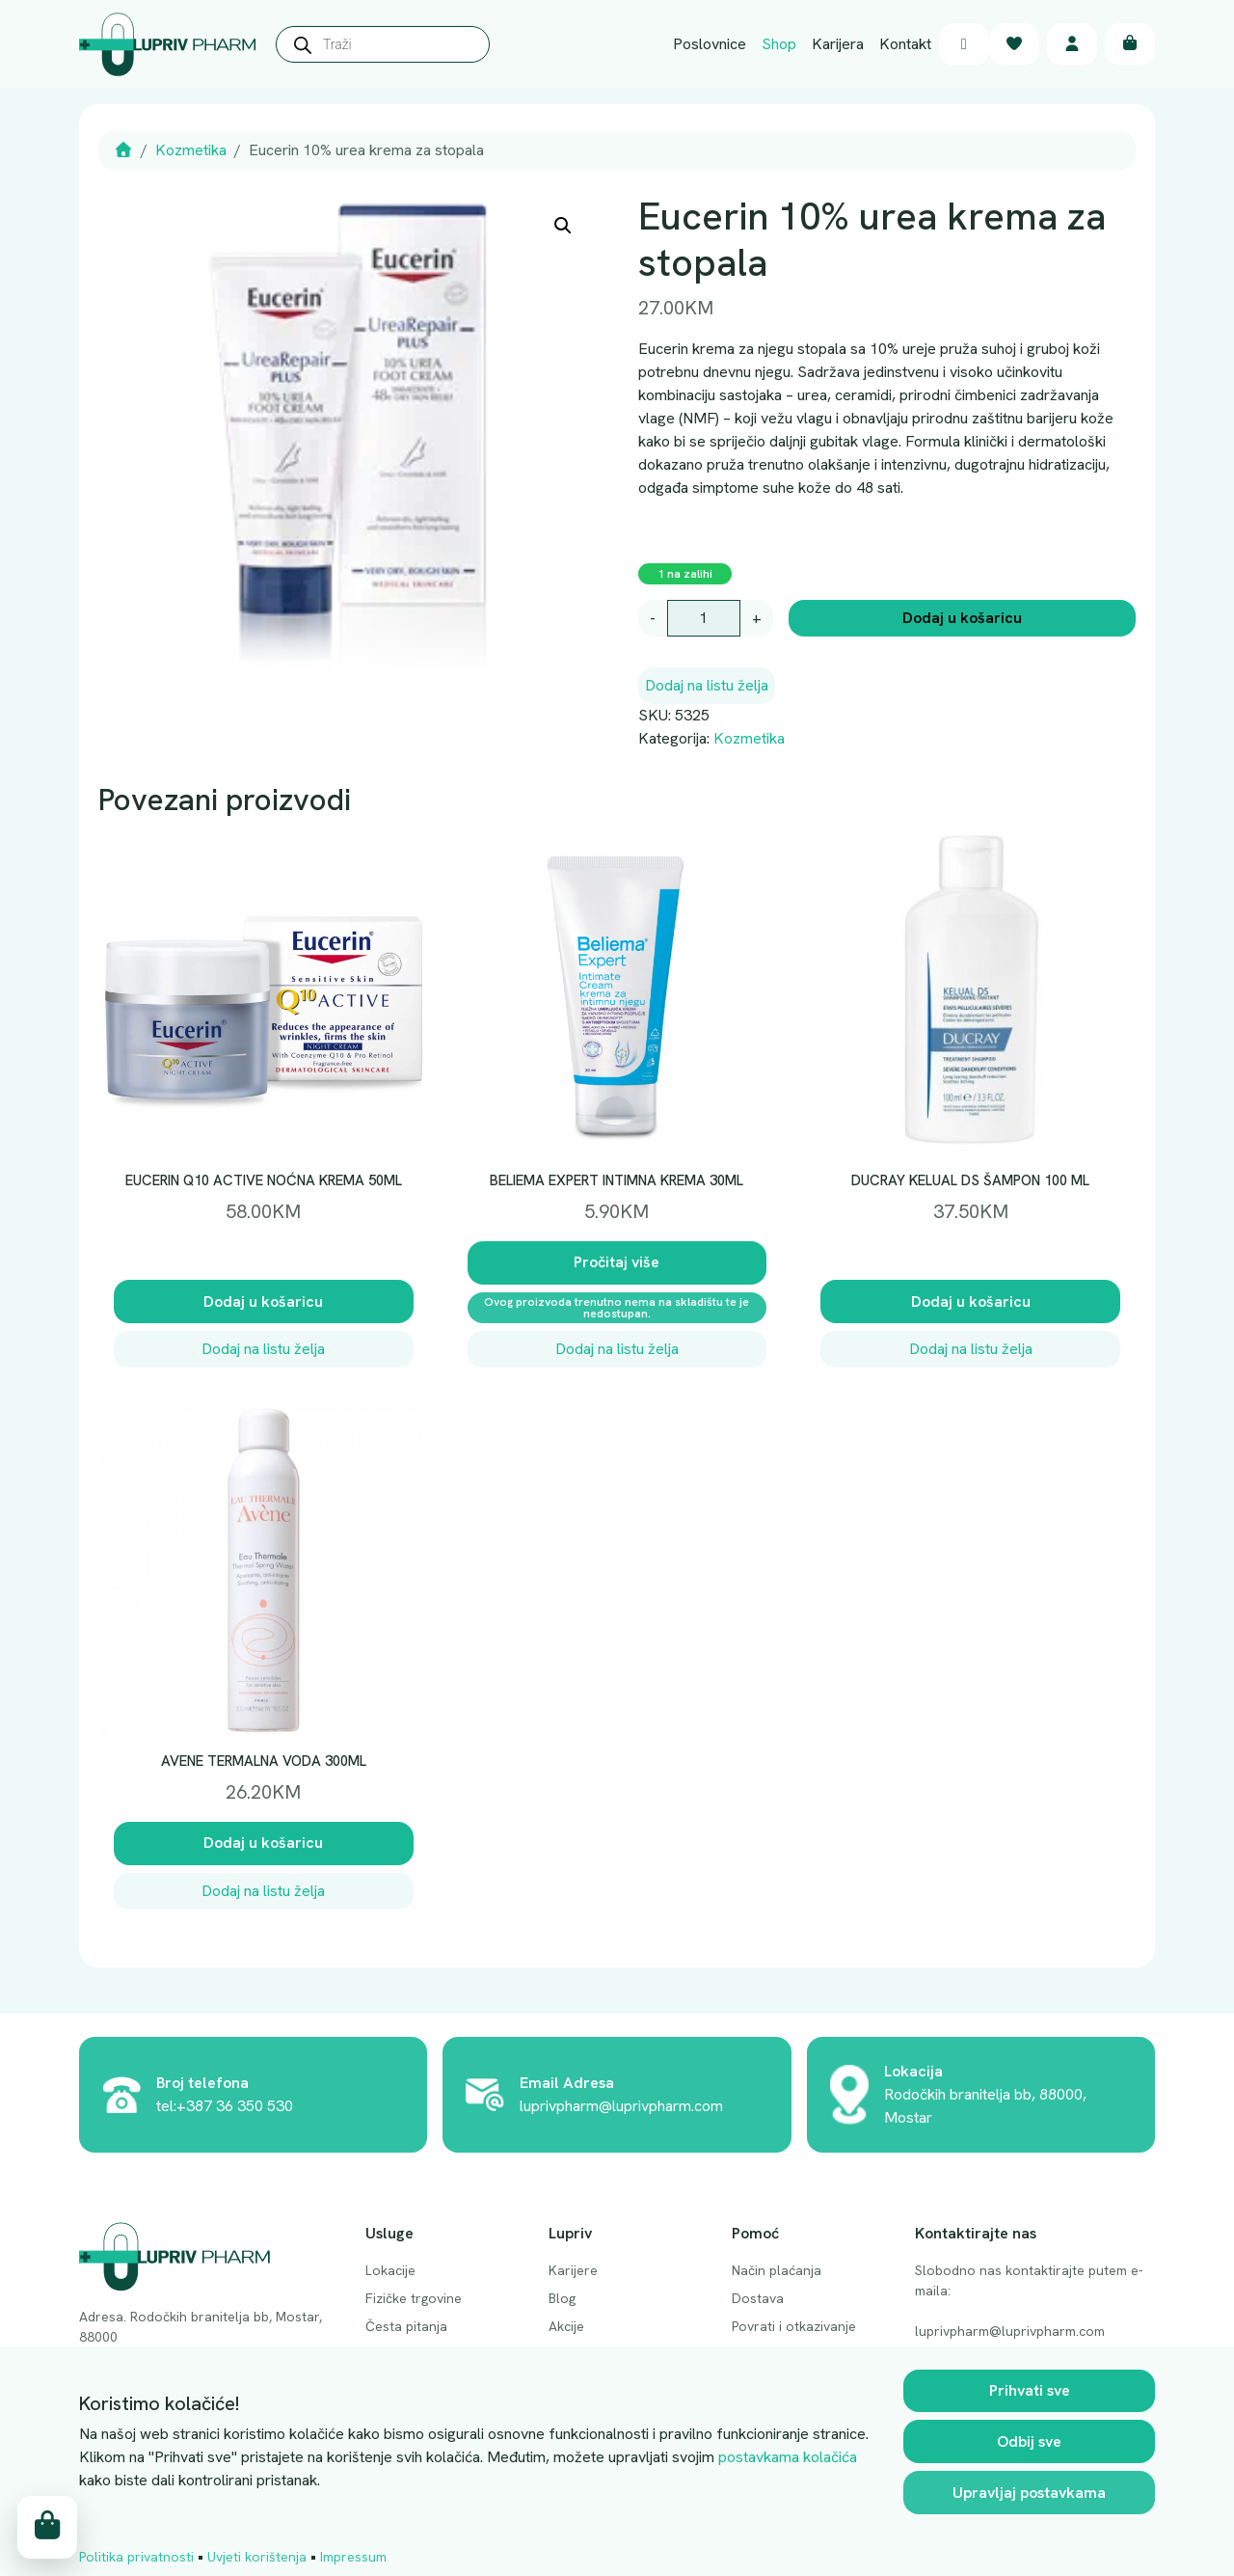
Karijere (573, 2270)
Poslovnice (709, 44)
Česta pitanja (406, 2326)
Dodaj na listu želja (706, 685)
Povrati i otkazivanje (794, 2326)
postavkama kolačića (787, 2458)
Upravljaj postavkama (1029, 2493)
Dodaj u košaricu (962, 618)
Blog (562, 2298)
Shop (779, 44)
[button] (563, 225)
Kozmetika (191, 150)
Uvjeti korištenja (257, 2557)
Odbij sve (1029, 2442)
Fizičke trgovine (413, 2298)
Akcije (566, 2326)
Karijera (838, 44)
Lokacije (390, 2270)
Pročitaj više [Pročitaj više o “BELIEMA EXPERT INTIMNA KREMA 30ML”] (616, 1262)
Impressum (353, 2557)
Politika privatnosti (136, 2557)
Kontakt (905, 44)
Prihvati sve (1029, 2391)
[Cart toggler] (1130, 45)
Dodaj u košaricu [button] (263, 1301)
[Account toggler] (1072, 45)
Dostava (758, 2298)
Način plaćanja (776, 2270)
